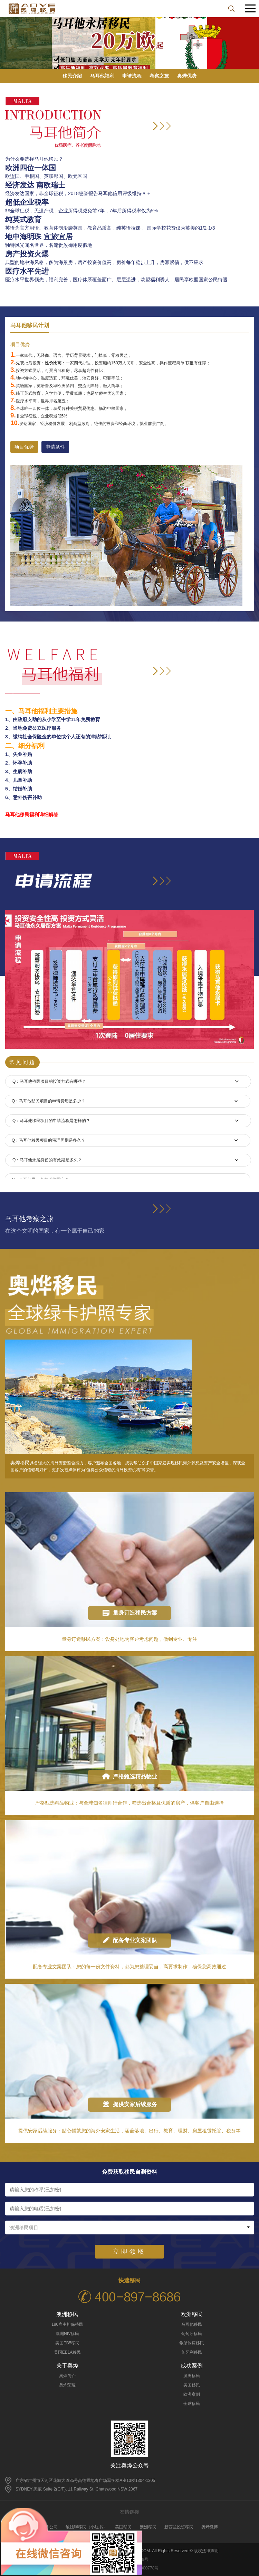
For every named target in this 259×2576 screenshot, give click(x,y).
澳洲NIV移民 (67, 2333)
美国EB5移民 (67, 2343)
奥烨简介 (67, 2375)
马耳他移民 (191, 2324)
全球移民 (191, 2403)
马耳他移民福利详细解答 (31, 814)
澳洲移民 (191, 2375)
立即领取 (129, 2251)
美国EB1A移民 (67, 2352)
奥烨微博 (209, 2527)
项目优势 (24, 446)
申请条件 (55, 446)
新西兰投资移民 (178, 2527)
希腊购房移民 (191, 2343)
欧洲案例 (191, 2394)
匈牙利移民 (191, 2352)
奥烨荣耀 (67, 2385)
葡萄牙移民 (191, 2333)
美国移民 (191, 2385)
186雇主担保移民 (67, 2324)
